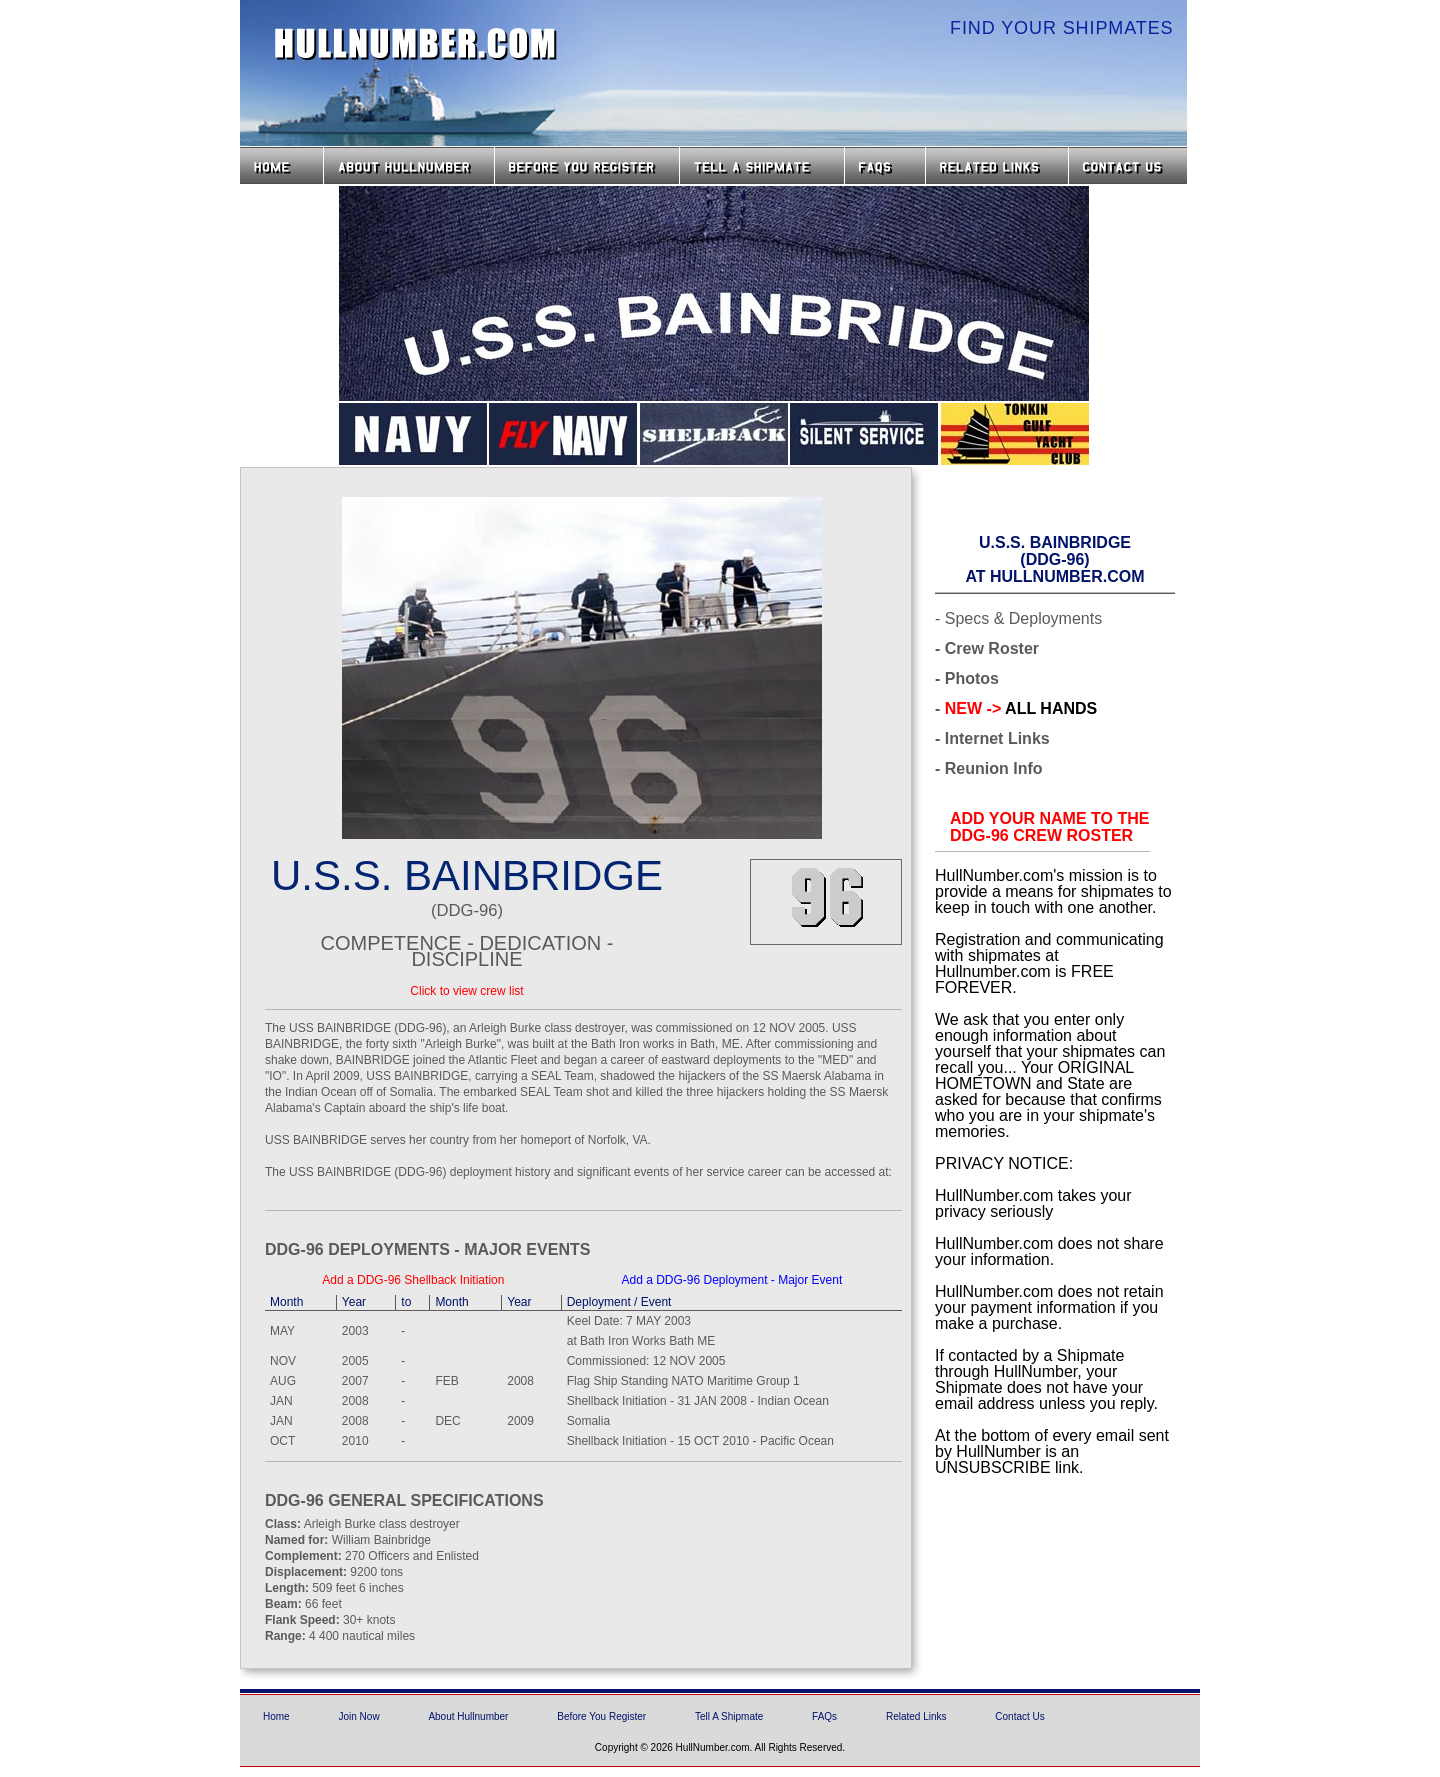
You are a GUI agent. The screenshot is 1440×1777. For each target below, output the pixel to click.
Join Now (358, 1716)
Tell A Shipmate (729, 1716)
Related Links (997, 165)
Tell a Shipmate (762, 165)
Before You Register (601, 1716)
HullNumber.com (416, 44)
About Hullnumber (468, 1716)
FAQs (885, 165)
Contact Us (1130, 165)
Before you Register (587, 165)
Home (281, 165)
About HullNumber (409, 165)
